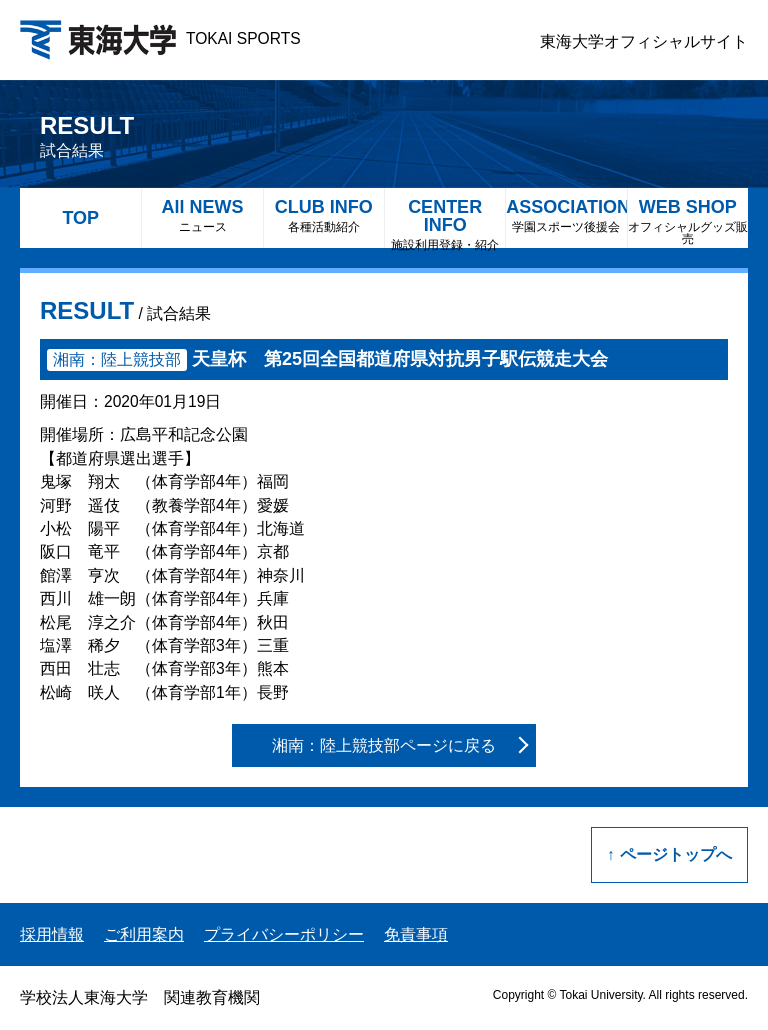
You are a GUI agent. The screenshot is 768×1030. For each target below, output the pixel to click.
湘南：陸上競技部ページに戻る (384, 745)
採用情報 (52, 934)
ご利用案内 (144, 934)
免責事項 (416, 934)
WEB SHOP (688, 221)
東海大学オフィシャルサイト (644, 41)
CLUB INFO (324, 215)
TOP (80, 218)
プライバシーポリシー (284, 934)
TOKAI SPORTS (160, 38)
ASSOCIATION (566, 215)
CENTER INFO (445, 222)
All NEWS (202, 215)
